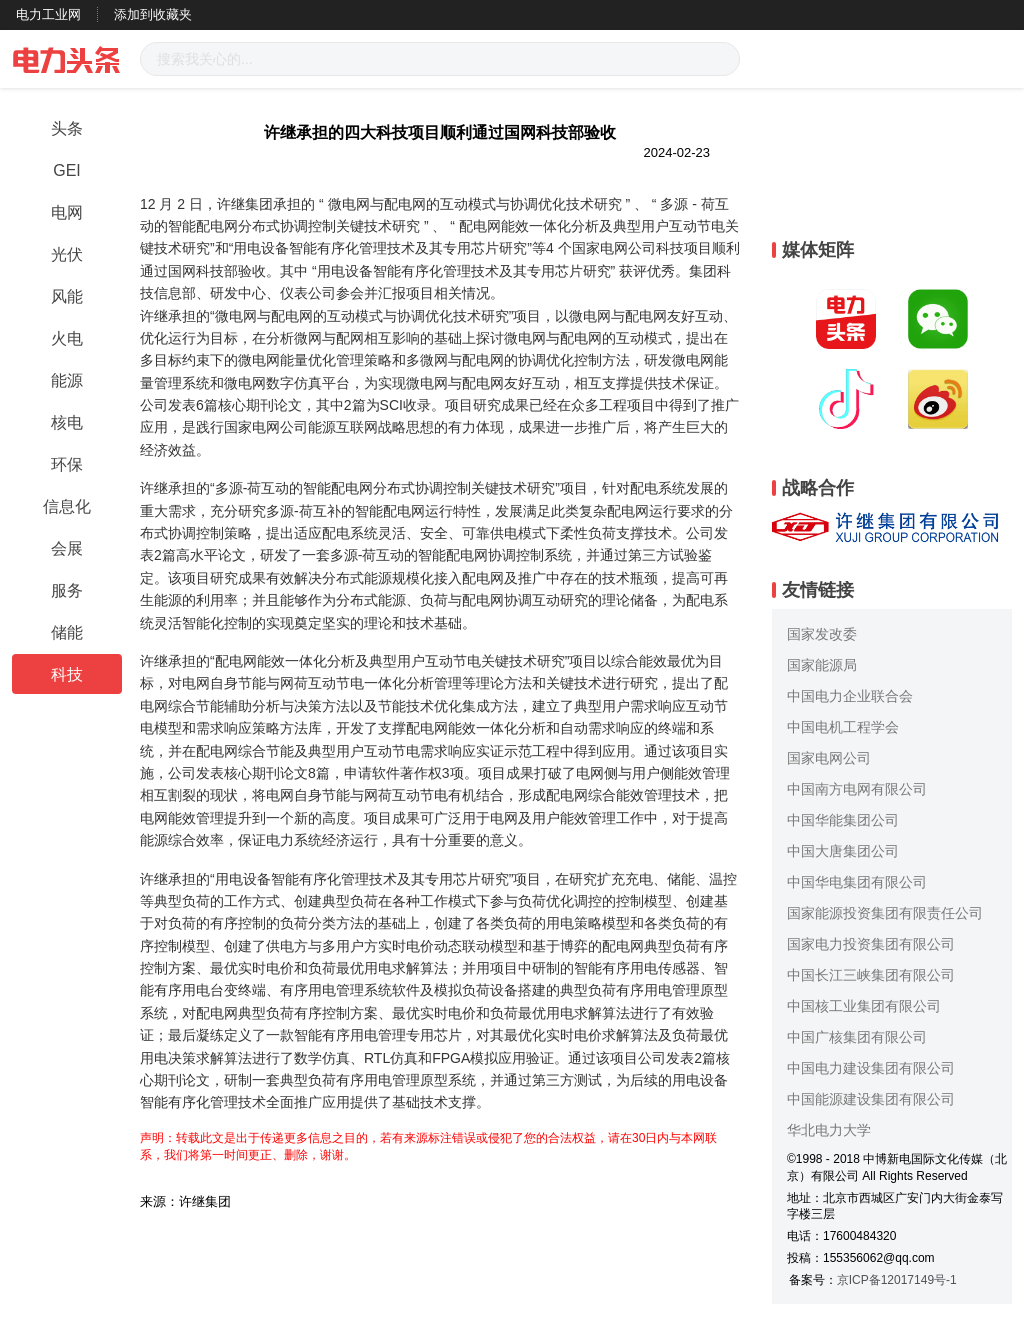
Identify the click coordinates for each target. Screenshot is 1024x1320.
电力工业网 (48, 14)
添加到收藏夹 (153, 14)
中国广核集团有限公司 (857, 1037)
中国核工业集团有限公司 (864, 1006)
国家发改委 (822, 634)
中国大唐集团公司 (843, 851)
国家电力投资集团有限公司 (871, 944)
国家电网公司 (829, 758)
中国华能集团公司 (843, 820)
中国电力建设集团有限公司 (871, 1068)
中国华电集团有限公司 (857, 882)
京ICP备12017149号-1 (897, 1280)
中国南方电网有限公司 (857, 789)
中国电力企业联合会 (850, 696)
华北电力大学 (829, 1130)
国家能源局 (822, 665)
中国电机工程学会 (843, 727)
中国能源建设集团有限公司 (871, 1099)
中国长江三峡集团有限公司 (871, 975)
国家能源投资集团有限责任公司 (885, 913)
